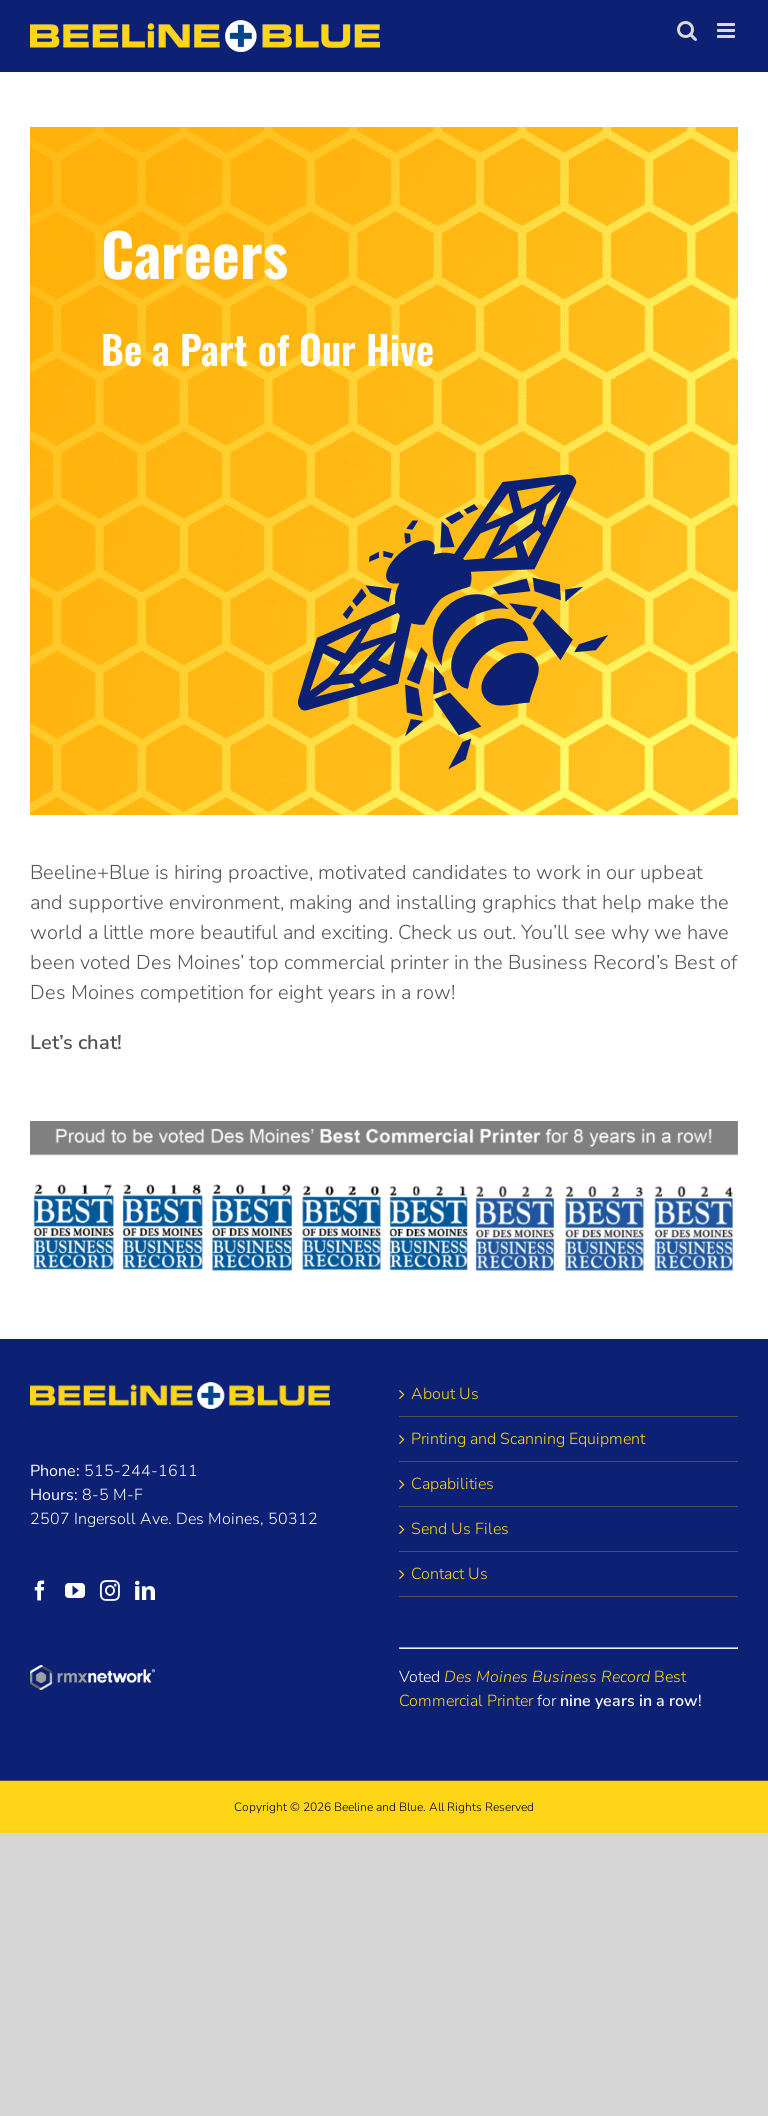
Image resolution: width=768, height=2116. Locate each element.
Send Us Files (460, 1529)
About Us (445, 1394)
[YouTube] (75, 1591)
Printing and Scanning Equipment (528, 1439)
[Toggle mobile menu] (727, 30)
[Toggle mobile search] (687, 30)
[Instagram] (110, 1591)
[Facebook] (40, 1591)
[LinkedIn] (145, 1591)
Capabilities (452, 1484)
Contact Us (449, 1574)
